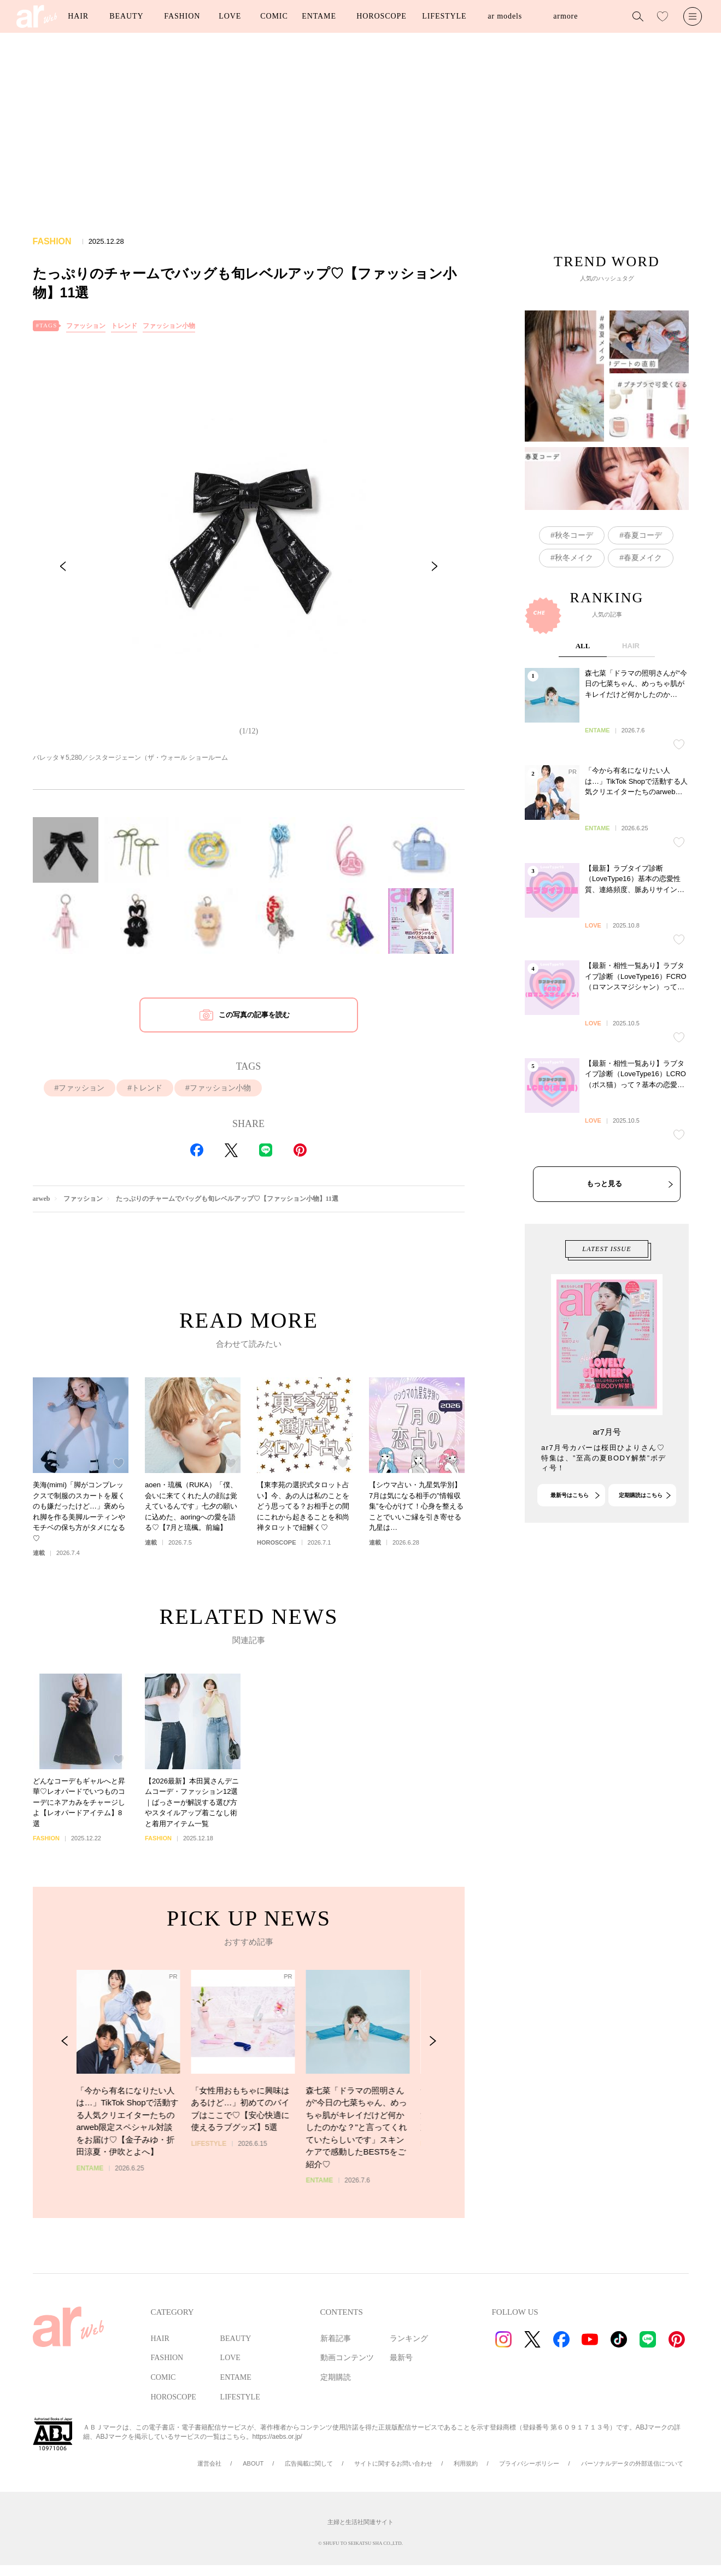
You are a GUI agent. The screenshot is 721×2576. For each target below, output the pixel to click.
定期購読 (335, 2377)
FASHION (182, 16)
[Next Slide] (434, 566)
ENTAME (319, 16)
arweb (41, 1198)
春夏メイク (643, 557)
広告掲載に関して (309, 2463)
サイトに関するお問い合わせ (393, 2463)
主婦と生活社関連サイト (360, 2522)
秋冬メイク (573, 557)
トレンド (124, 326)
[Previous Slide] (63, 566)
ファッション (85, 326)
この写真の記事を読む (254, 1015)
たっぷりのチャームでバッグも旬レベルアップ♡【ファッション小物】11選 (227, 1198)
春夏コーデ (643, 535)
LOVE (230, 16)
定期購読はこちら (640, 1537)
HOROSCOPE (381, 16)
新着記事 (335, 2338)
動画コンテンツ (347, 2358)
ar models (505, 16)
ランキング (409, 2338)
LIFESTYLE (444, 16)
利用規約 (466, 2463)
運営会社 (209, 2463)
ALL (582, 731)
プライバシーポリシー (529, 2463)
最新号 (401, 2358)
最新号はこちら (569, 1537)
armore (565, 16)
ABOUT (253, 2463)
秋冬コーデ (573, 535)
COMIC (274, 16)
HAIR (78, 16)
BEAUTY (126, 16)
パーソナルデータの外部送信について (632, 2463)
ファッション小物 (169, 326)
